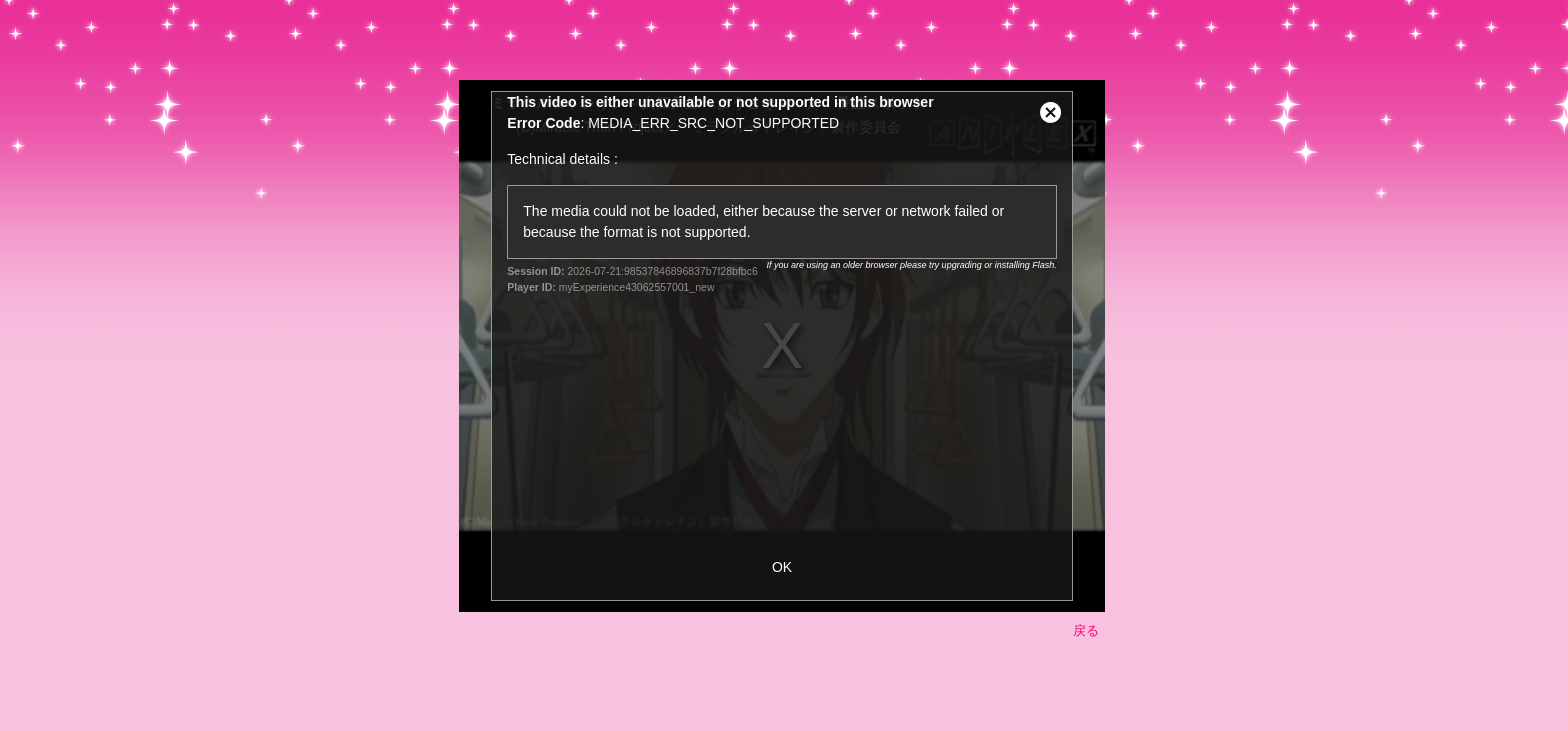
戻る (1086, 630)
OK (782, 567)
